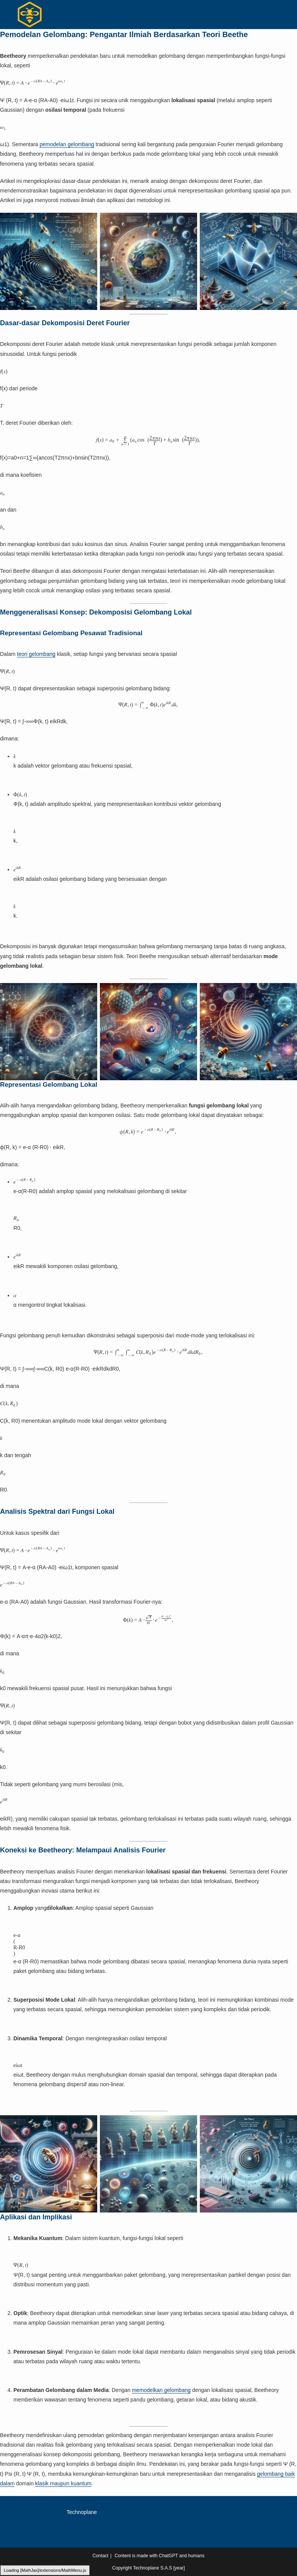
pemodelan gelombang (67, 144)
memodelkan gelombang (161, 2390)
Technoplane (82, 2512)
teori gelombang (36, 654)
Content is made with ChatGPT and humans (160, 2555)
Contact (100, 2555)
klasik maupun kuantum (63, 2483)
